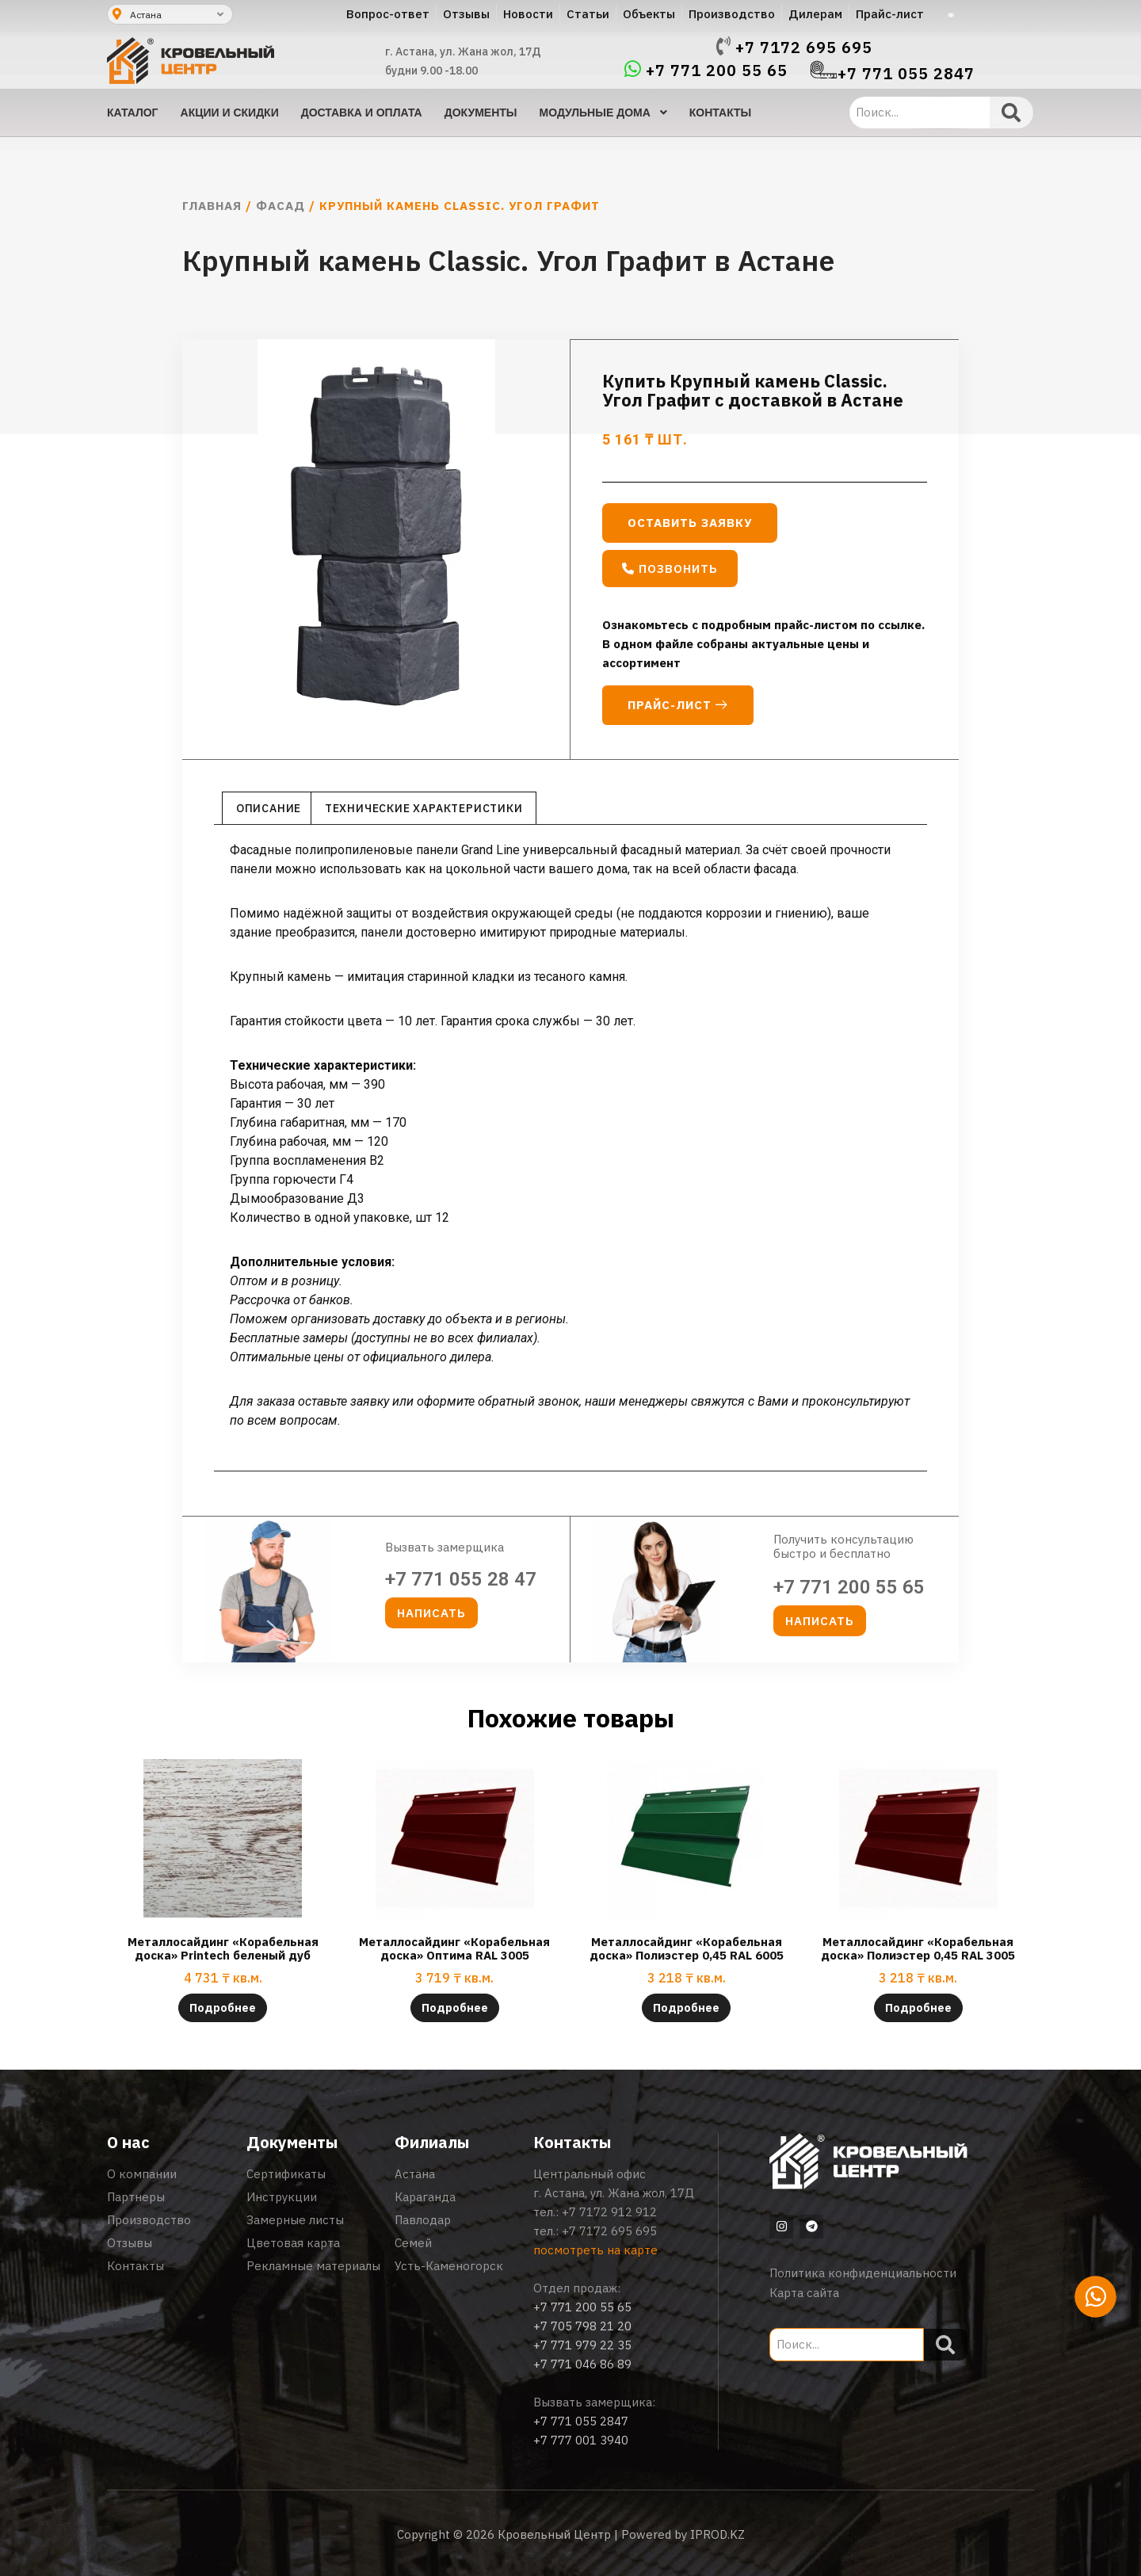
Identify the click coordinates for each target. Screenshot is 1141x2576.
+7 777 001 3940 (580, 2440)
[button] (670, 568)
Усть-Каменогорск (449, 2265)
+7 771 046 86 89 (582, 2364)
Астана (415, 2173)
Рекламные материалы (313, 2265)
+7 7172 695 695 (803, 47)
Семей (413, 2242)
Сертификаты (286, 2173)
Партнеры (136, 2196)
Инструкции (281, 2196)
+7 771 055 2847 (906, 73)
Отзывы (129, 2242)
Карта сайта (804, 2292)
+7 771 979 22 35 (582, 2345)
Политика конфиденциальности (862, 2272)
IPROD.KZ (717, 2534)
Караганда (425, 2196)
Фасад (280, 205)
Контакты (135, 2265)
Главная (212, 205)
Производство (149, 2219)
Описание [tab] (268, 808)
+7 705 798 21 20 (582, 2326)
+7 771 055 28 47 (460, 1579)
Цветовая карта (293, 2242)
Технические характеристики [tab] (424, 808)
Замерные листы (295, 2219)
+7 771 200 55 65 (717, 70)
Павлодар (423, 2219)
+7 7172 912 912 (609, 2211)
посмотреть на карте (595, 2249)
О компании (142, 2173)
